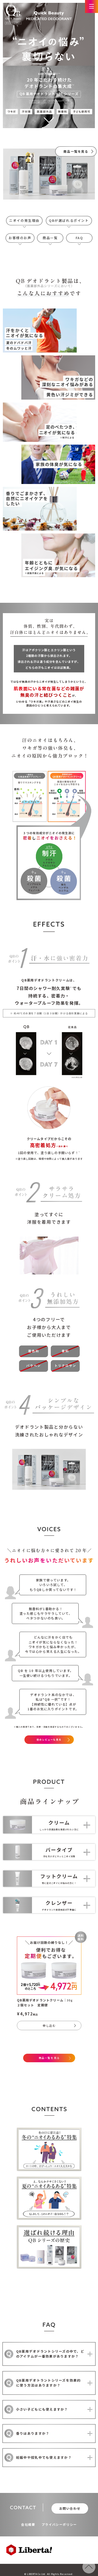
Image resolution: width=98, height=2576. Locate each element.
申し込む (49, 2025)
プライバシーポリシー (59, 2524)
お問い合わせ (70, 2508)
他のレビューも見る (49, 1739)
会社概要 (28, 2524)
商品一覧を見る (49, 2058)
